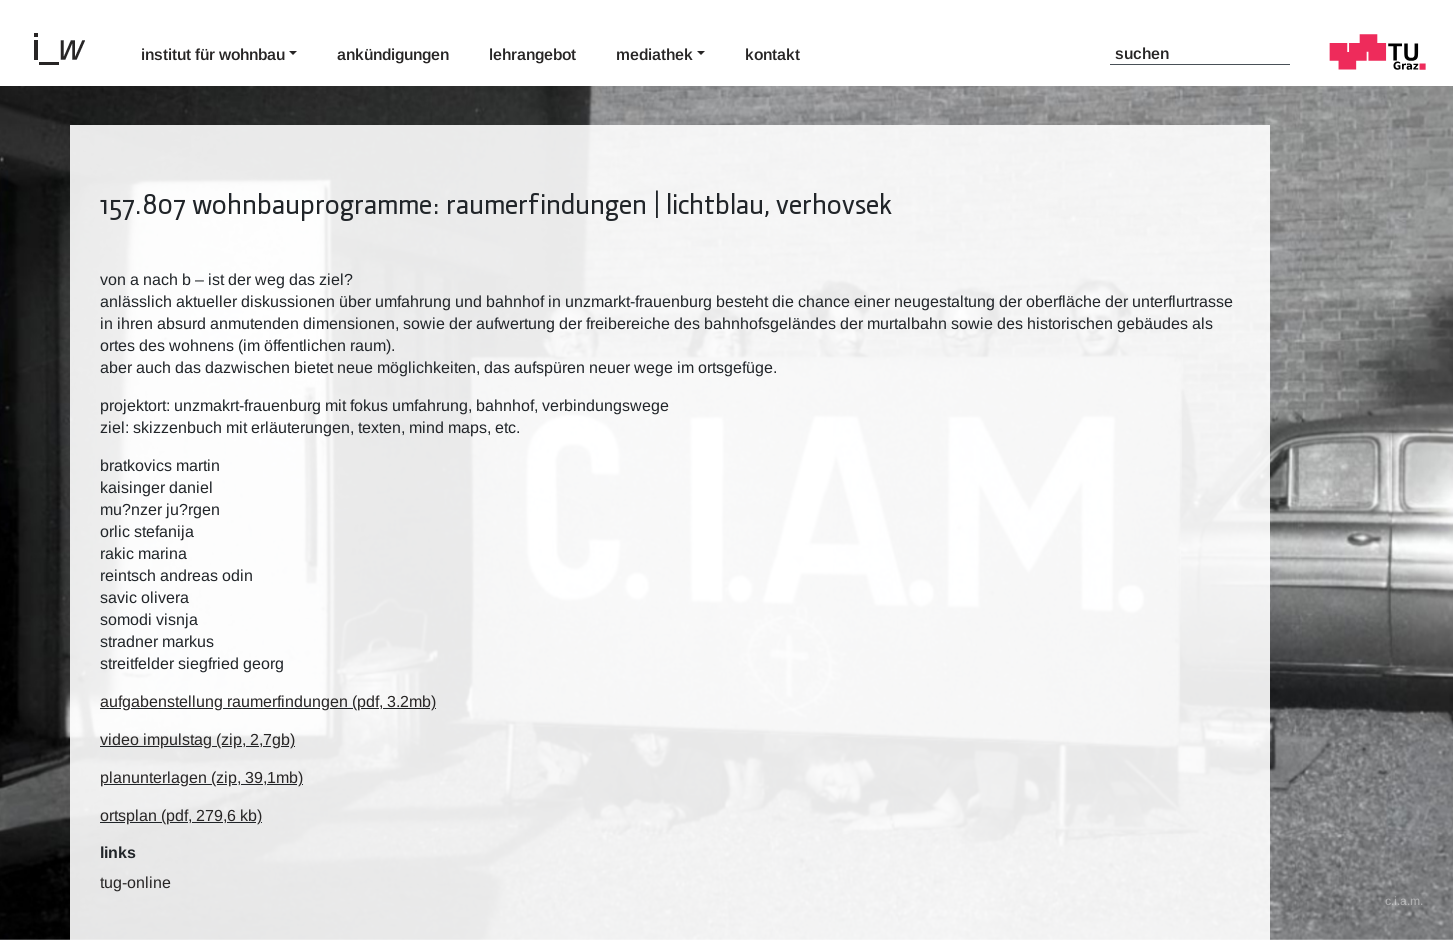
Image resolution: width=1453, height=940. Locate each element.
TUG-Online (135, 882)
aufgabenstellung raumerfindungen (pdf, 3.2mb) (268, 701)
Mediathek (654, 54)
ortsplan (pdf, (181, 815)
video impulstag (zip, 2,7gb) (197, 739)
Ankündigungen (393, 54)
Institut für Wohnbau (213, 54)
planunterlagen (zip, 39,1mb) (201, 777)
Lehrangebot (532, 54)
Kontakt (772, 54)
